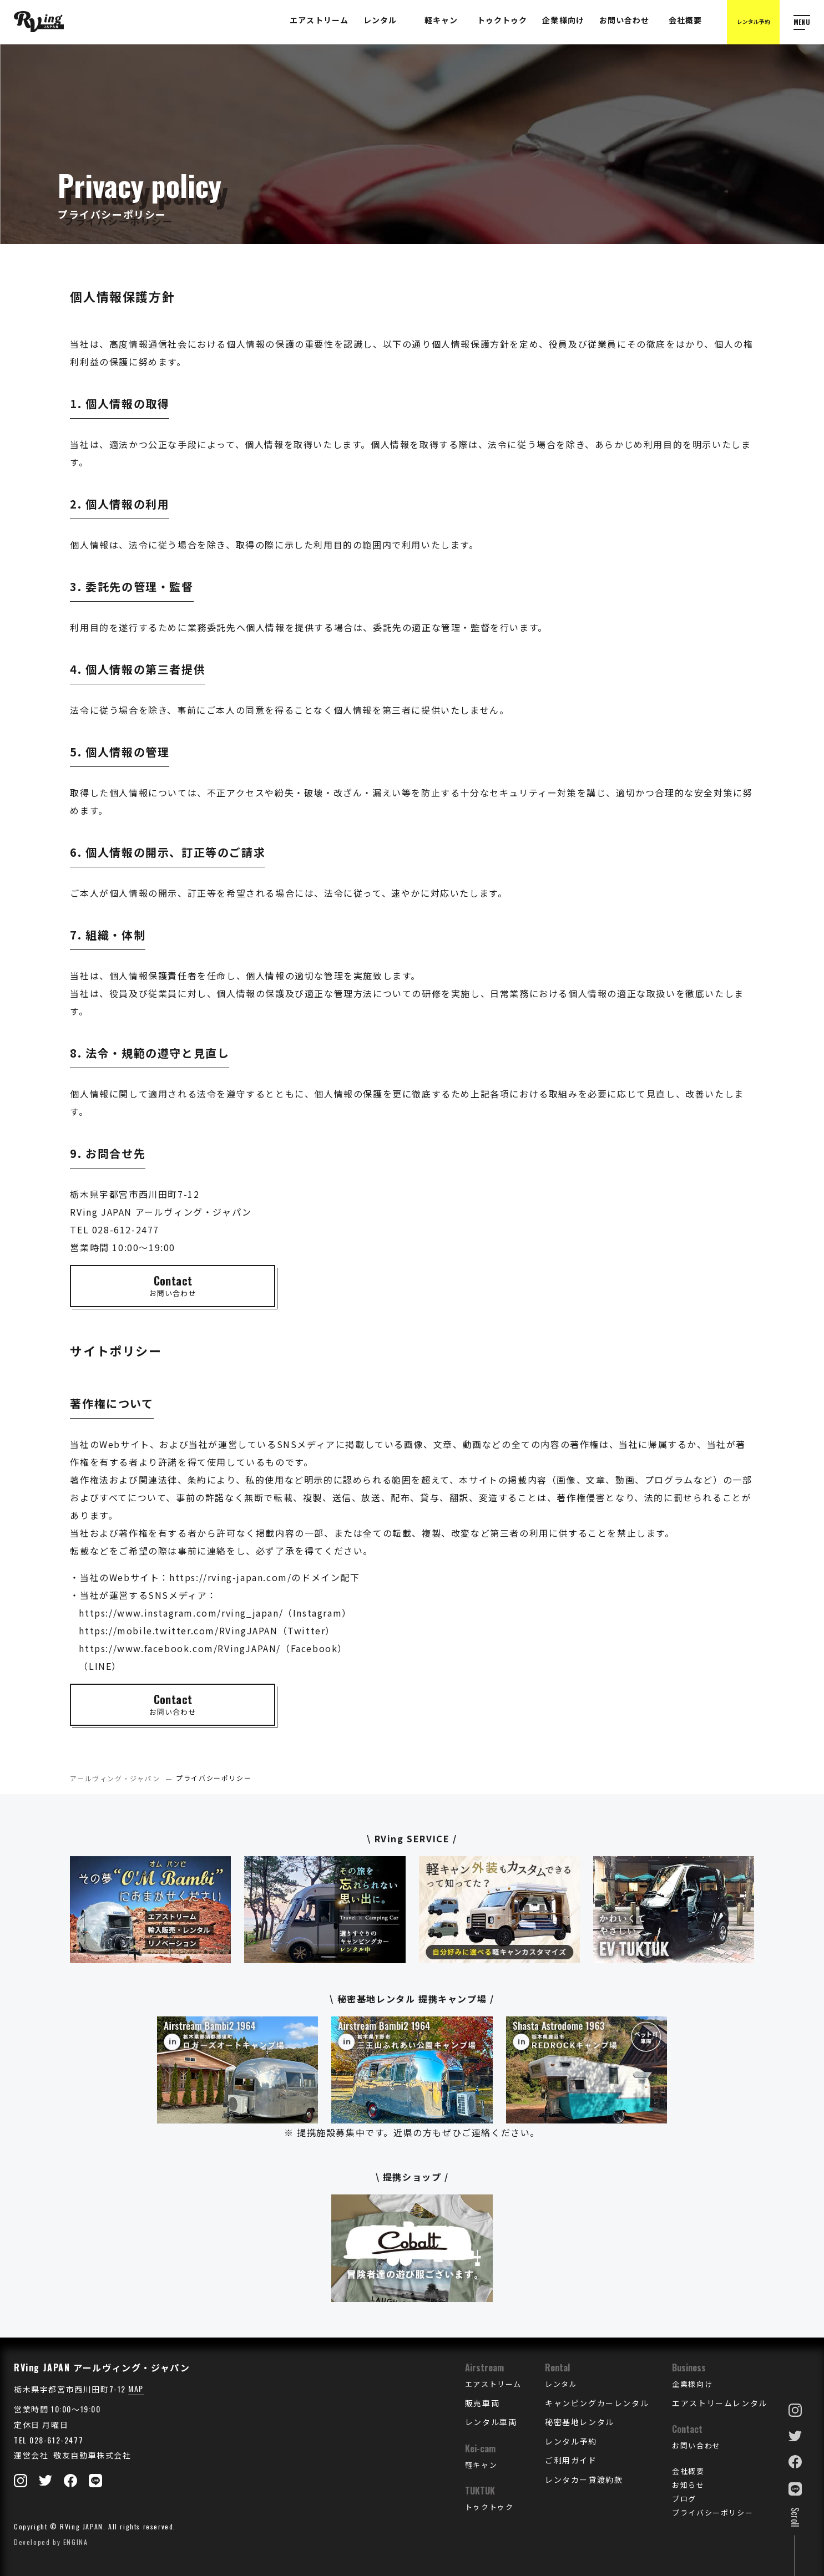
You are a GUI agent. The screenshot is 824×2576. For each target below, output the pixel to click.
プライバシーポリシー (712, 2512)
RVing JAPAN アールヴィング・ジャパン (102, 2367)
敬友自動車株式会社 (91, 2455)
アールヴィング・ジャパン (115, 1778)
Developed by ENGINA (51, 2542)
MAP (136, 2388)
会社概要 (688, 2470)
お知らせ (688, 2484)
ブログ (684, 2498)
